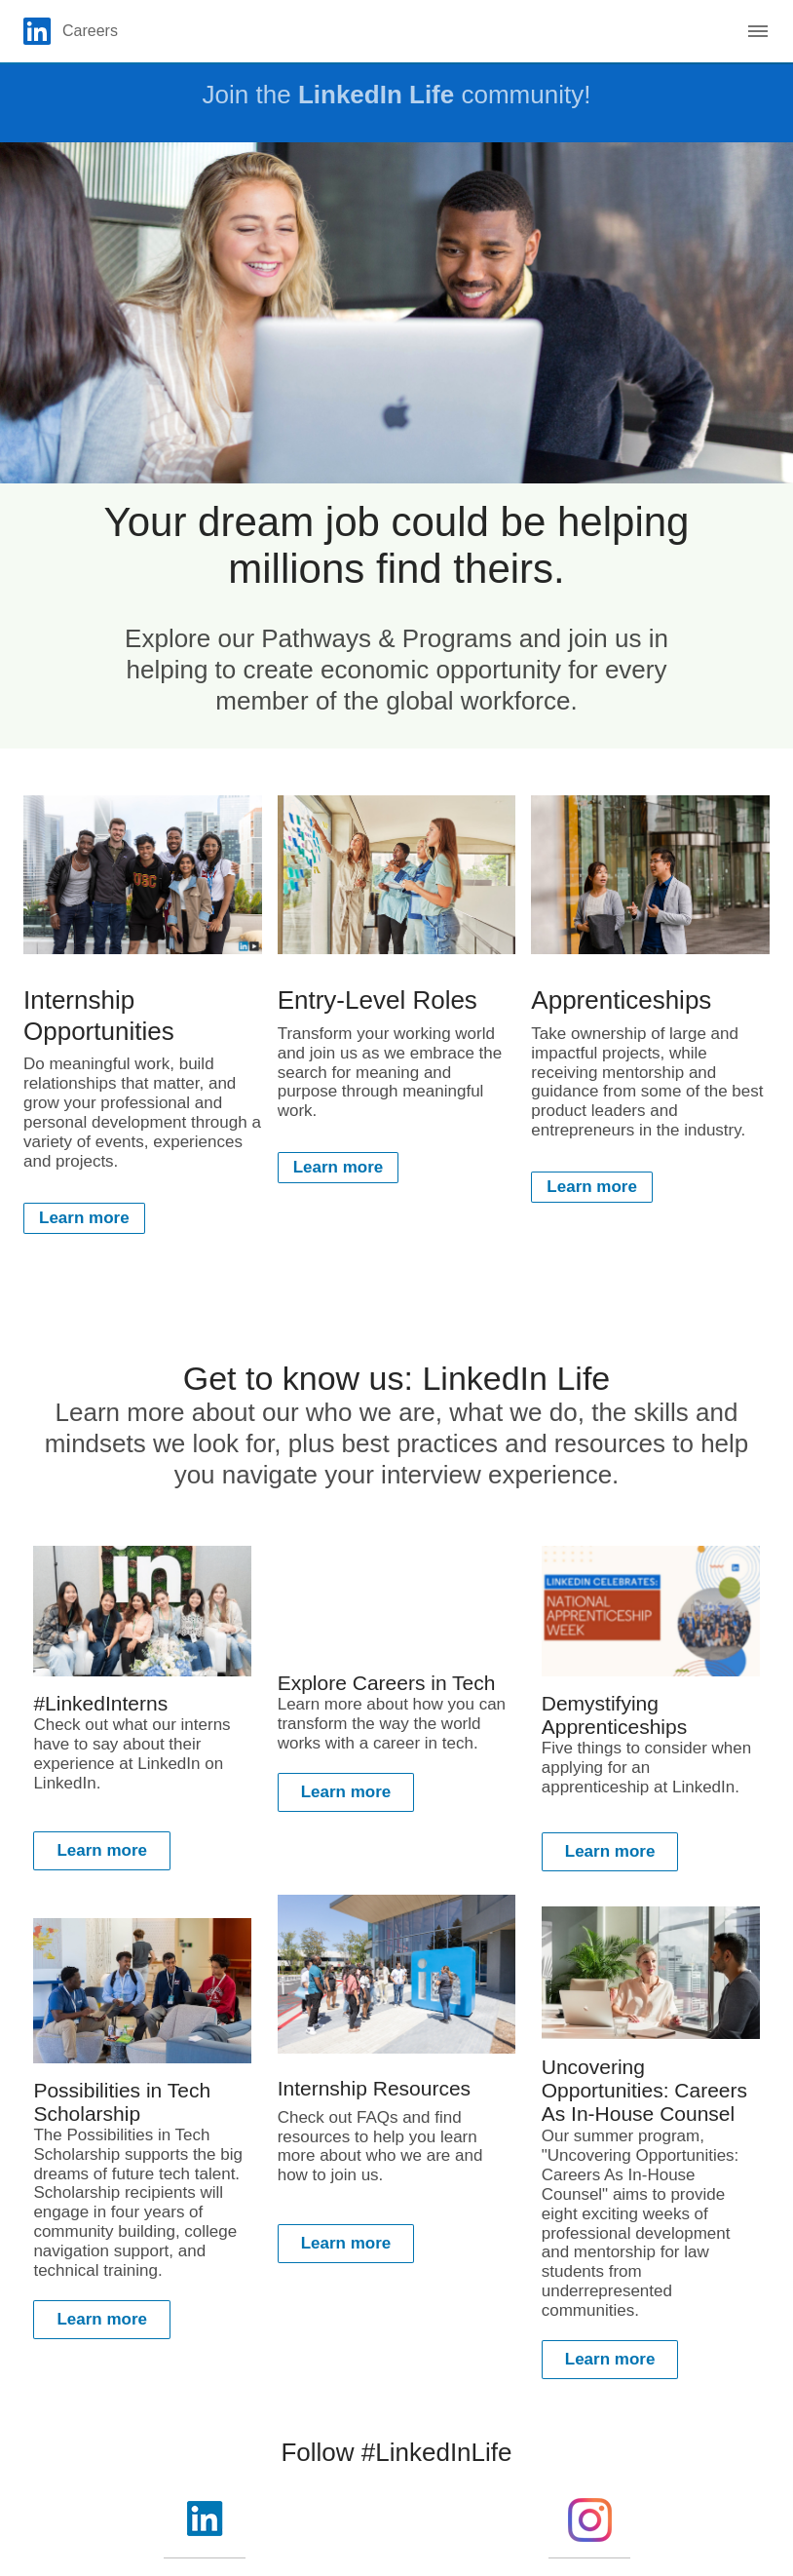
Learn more (84, 1218)
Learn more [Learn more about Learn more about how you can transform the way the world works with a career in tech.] (346, 1792)
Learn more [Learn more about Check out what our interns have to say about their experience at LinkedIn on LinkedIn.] (102, 1850)
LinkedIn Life (376, 94)
